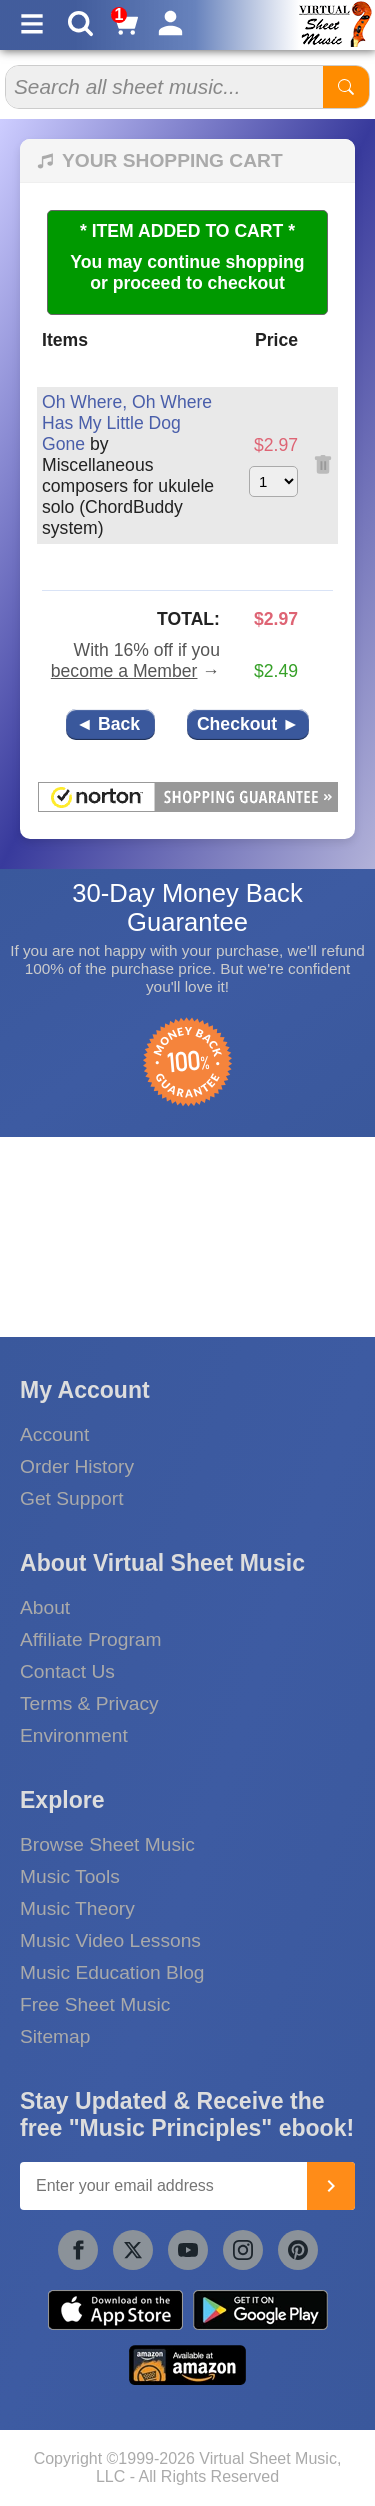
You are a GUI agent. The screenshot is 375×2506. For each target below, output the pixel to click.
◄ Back (110, 724)
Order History (77, 1466)
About (45, 1607)
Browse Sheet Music (107, 1844)
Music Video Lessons (110, 1940)
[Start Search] (346, 87)
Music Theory (77, 1908)
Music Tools (70, 1876)
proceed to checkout (199, 283)
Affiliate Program (90, 1639)
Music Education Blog (112, 1972)
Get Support (71, 1498)
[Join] (331, 2186)
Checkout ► (248, 724)
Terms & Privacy (89, 1703)
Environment (74, 1735)
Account (54, 1434)
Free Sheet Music (95, 2004)
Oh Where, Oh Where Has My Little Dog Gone (127, 423)
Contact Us (67, 1671)
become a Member (124, 671)
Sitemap (55, 2036)
